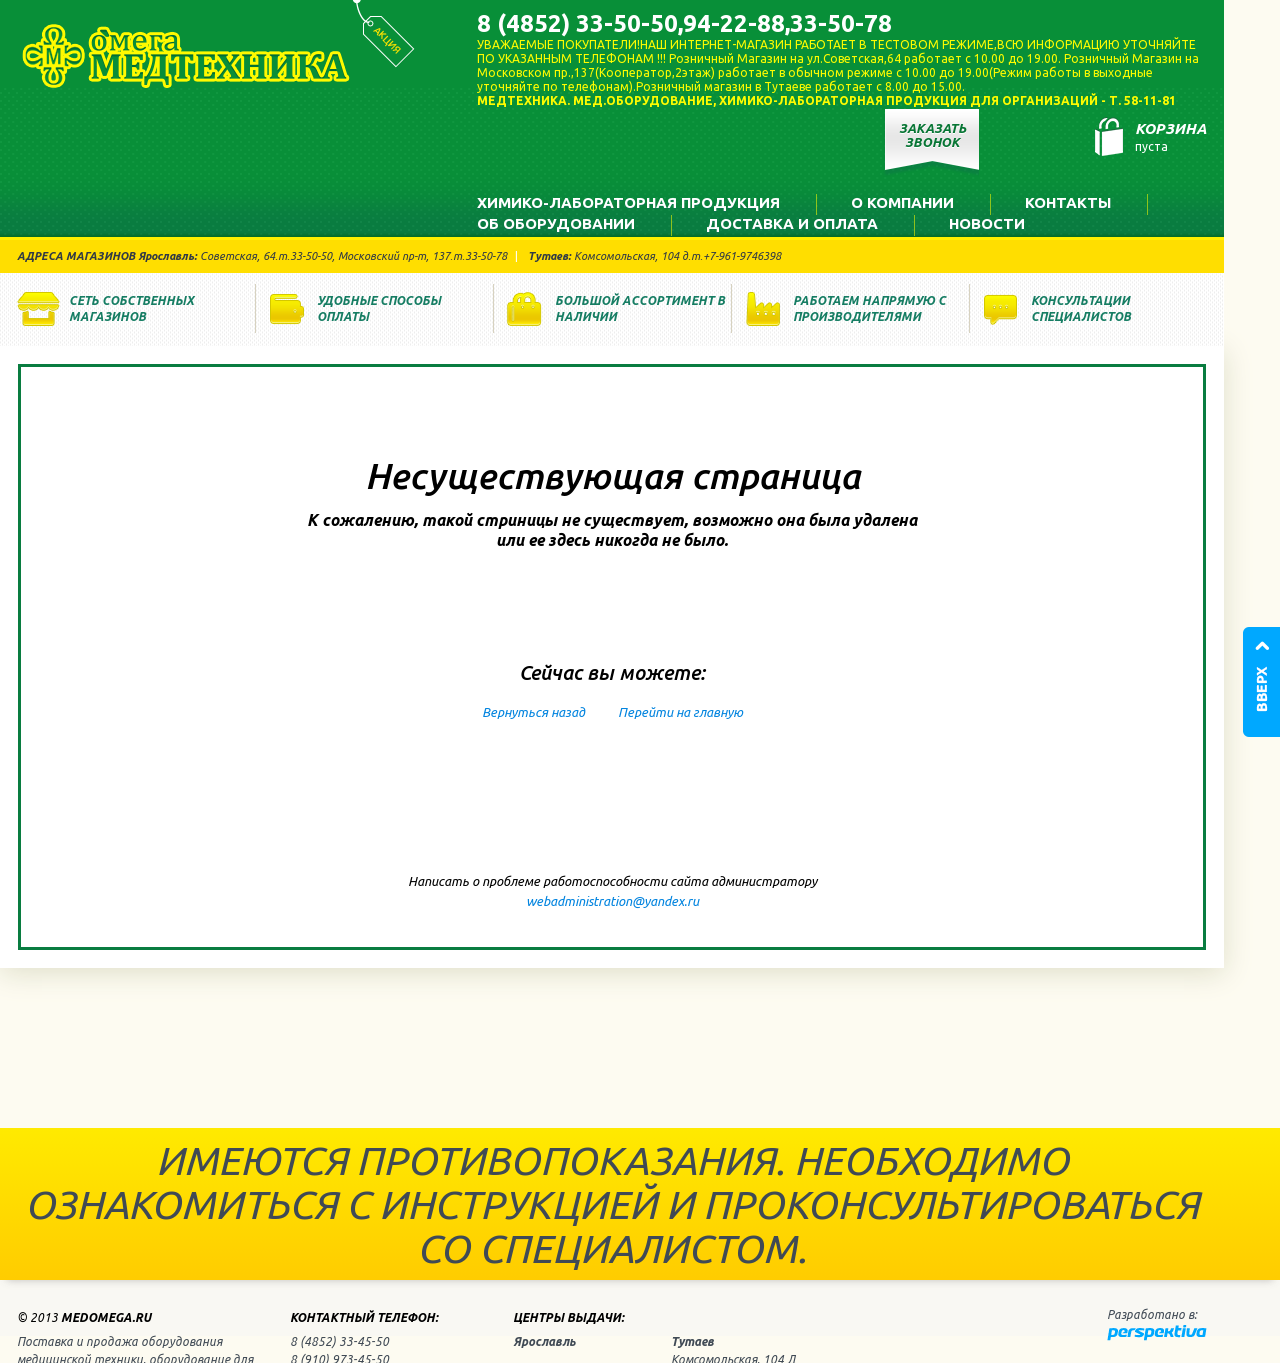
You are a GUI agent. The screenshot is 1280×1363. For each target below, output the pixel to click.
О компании (902, 202)
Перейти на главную (680, 712)
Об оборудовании (556, 223)
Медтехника (186, 56)
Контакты (1068, 202)
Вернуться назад (533, 712)
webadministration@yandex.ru (612, 901)
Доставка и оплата (792, 223)
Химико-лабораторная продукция (628, 202)
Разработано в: (1152, 1314)
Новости (987, 223)
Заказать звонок (932, 135)
